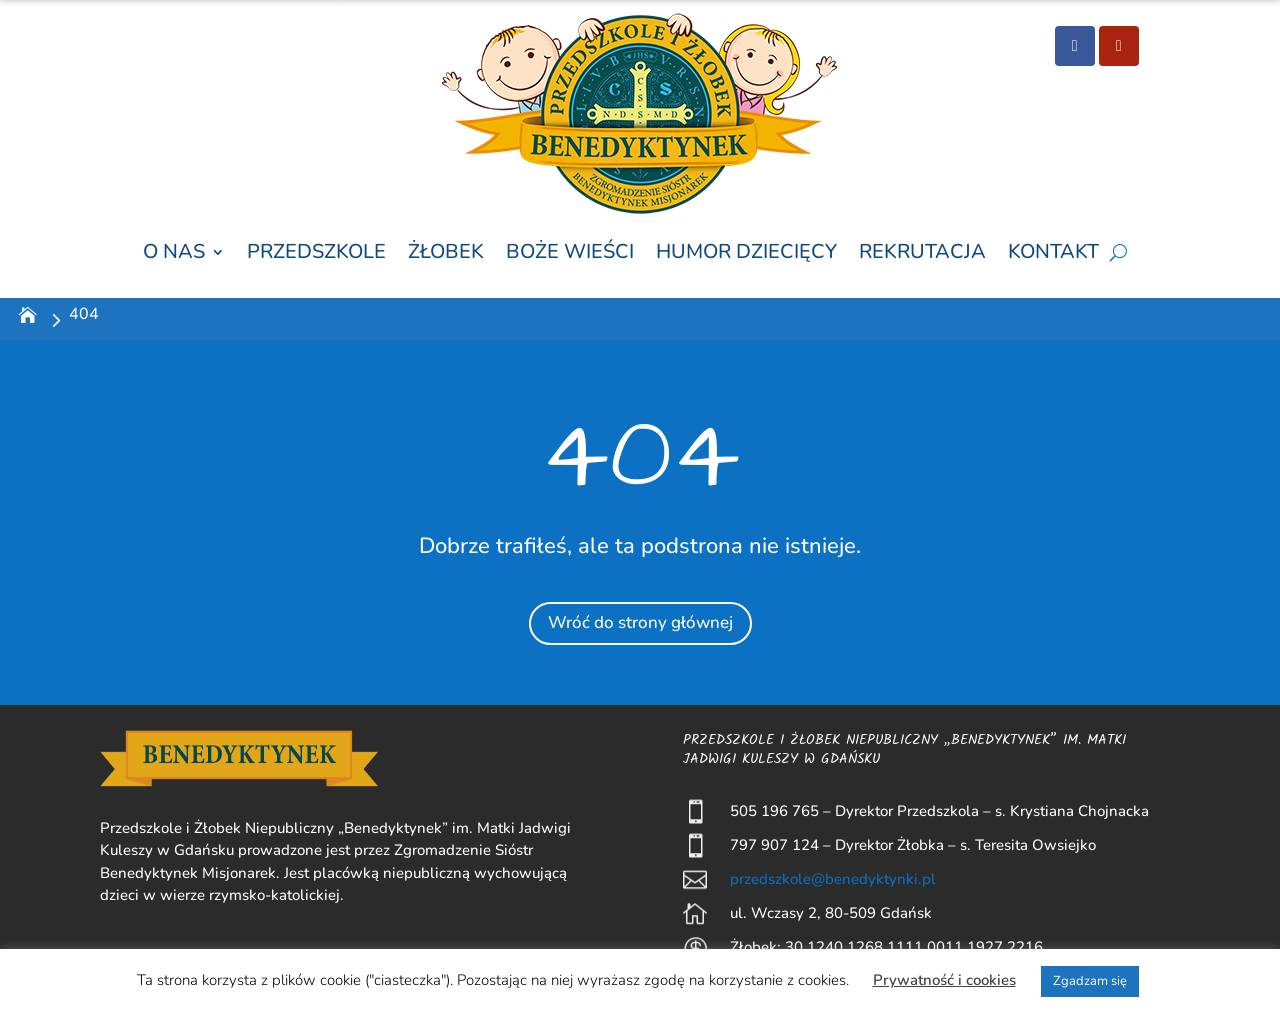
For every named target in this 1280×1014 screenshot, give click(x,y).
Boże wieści (570, 252)
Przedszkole (316, 252)
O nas (174, 252)
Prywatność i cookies (944, 980)
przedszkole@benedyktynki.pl (833, 879)
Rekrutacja (922, 252)
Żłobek (446, 252)
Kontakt (1053, 252)
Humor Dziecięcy (746, 252)
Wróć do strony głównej (640, 621)
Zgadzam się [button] (1090, 981)
